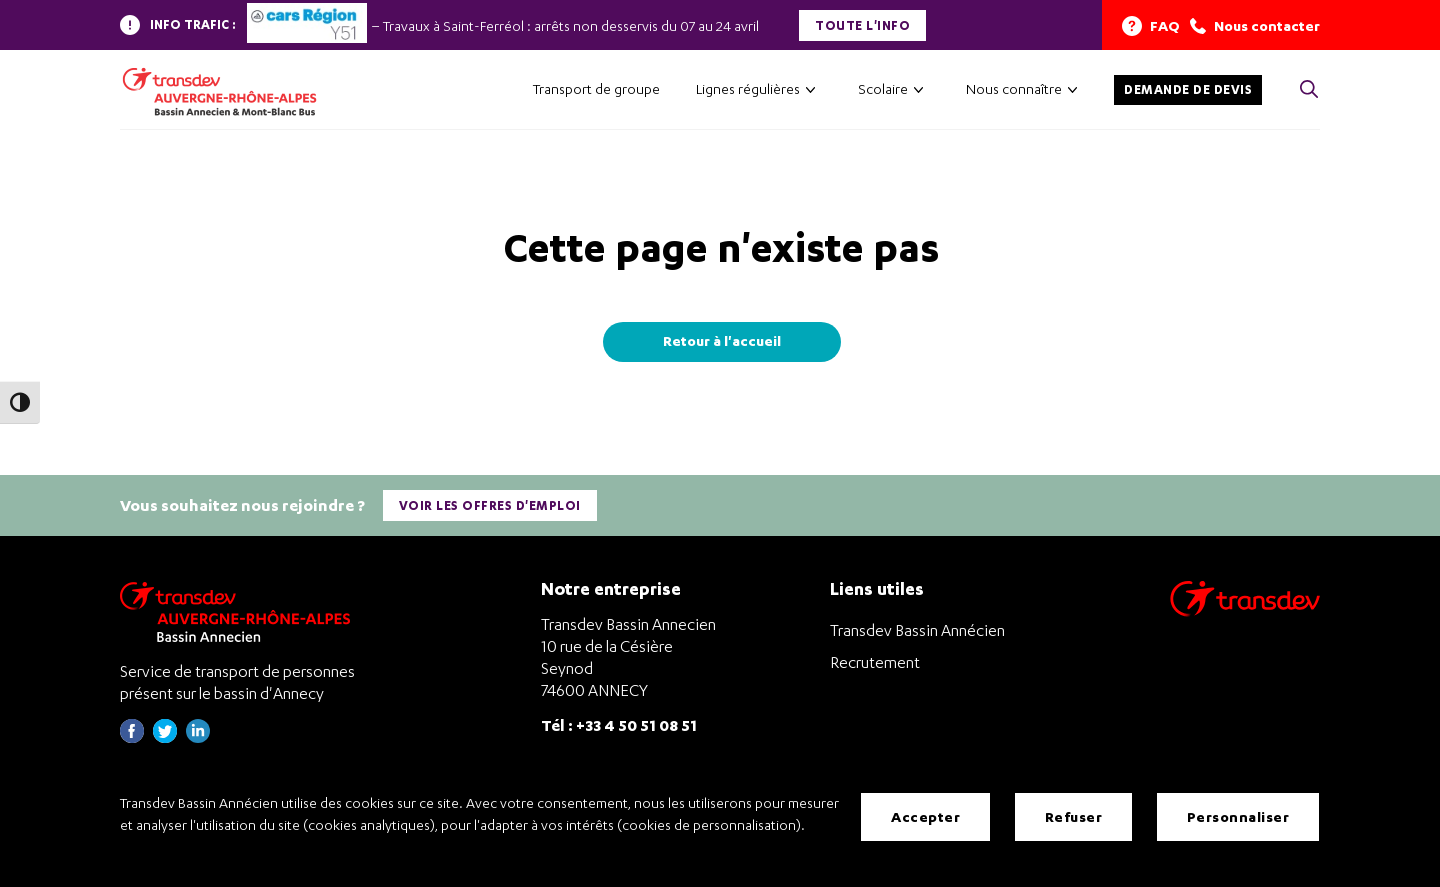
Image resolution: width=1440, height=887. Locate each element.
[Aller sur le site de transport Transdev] (1245, 610)
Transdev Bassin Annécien (917, 629)
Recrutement (875, 661)
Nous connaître (1014, 88)
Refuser (1074, 816)
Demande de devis (1188, 89)
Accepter (925, 816)
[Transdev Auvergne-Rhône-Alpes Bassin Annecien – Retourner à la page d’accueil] (240, 610)
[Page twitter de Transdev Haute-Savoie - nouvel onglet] (165, 736)
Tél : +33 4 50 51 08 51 (619, 723)
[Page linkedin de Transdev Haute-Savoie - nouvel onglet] (198, 736)
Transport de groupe (596, 88)
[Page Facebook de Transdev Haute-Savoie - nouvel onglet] (132, 736)
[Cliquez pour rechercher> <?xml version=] (1309, 90)
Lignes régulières (748, 88)
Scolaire (883, 88)
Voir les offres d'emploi (490, 505)
